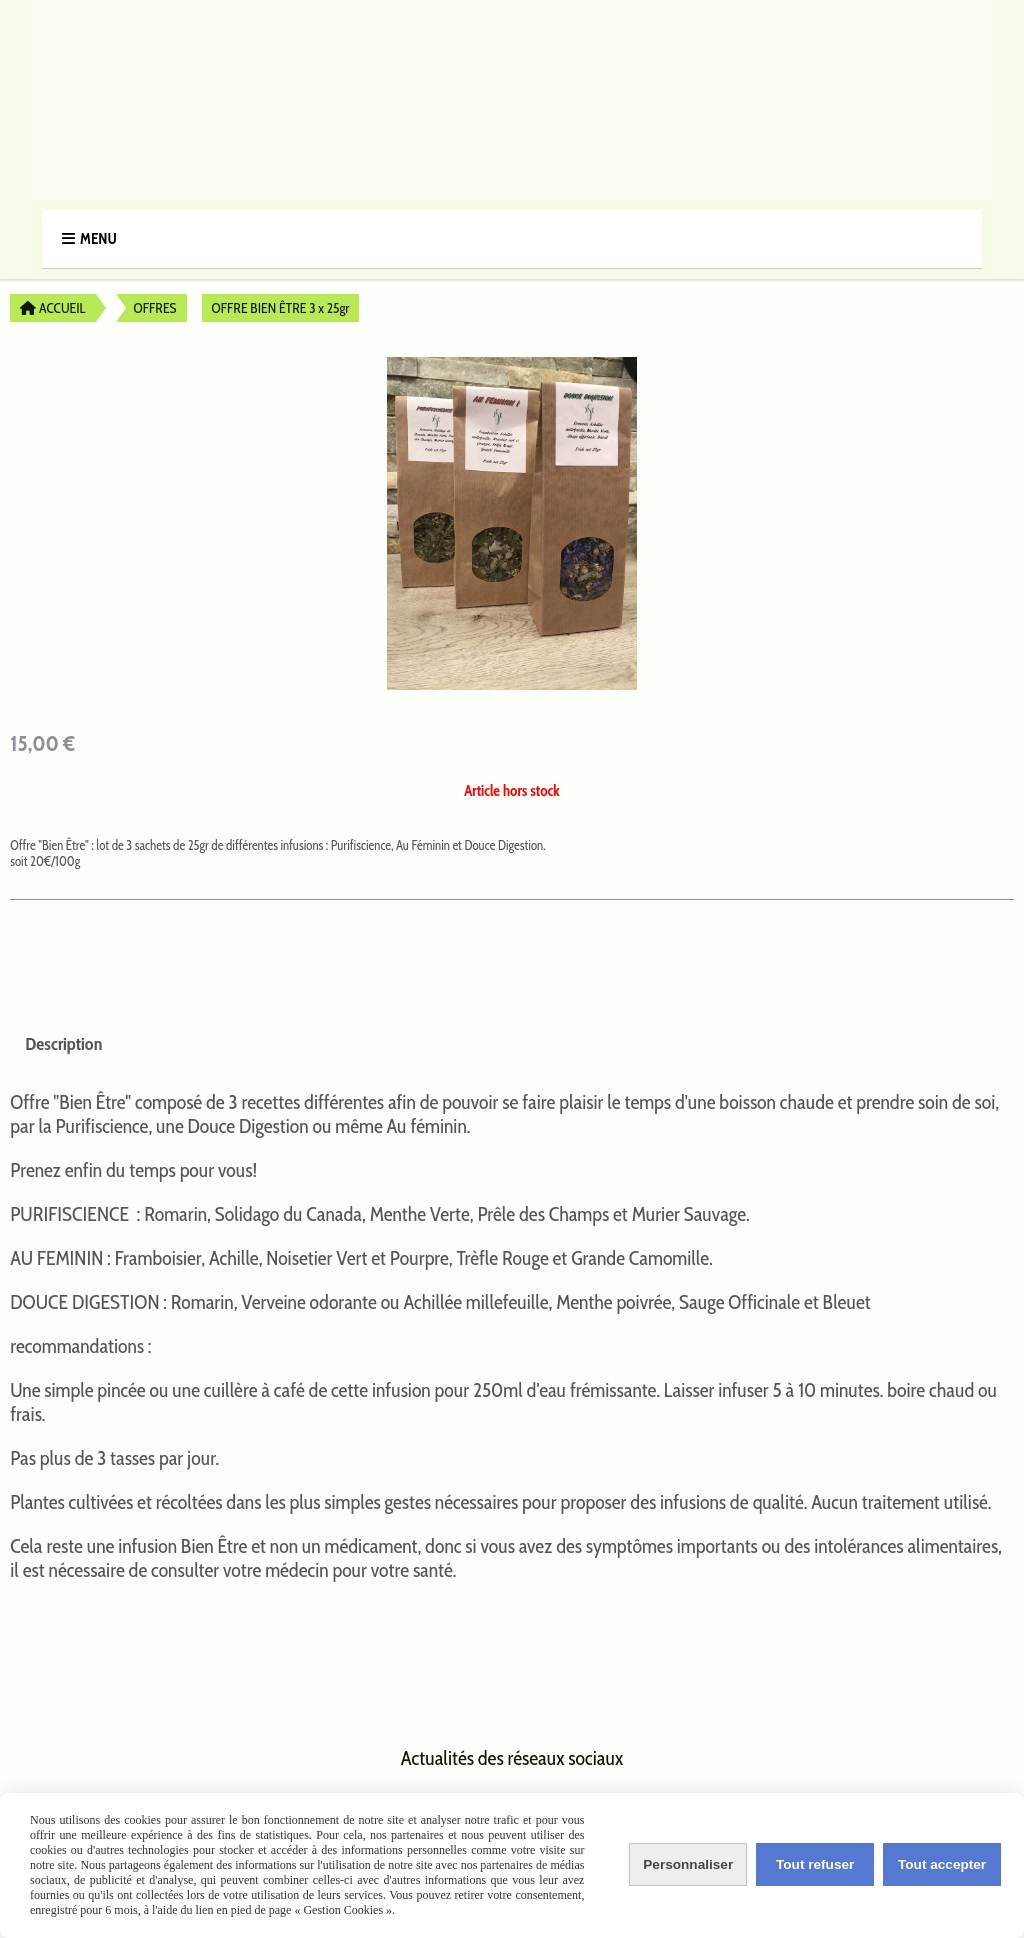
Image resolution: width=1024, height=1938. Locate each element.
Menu (98, 239)
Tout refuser (814, 1865)
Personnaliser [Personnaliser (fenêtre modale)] (687, 1865)
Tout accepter (940, 1865)
